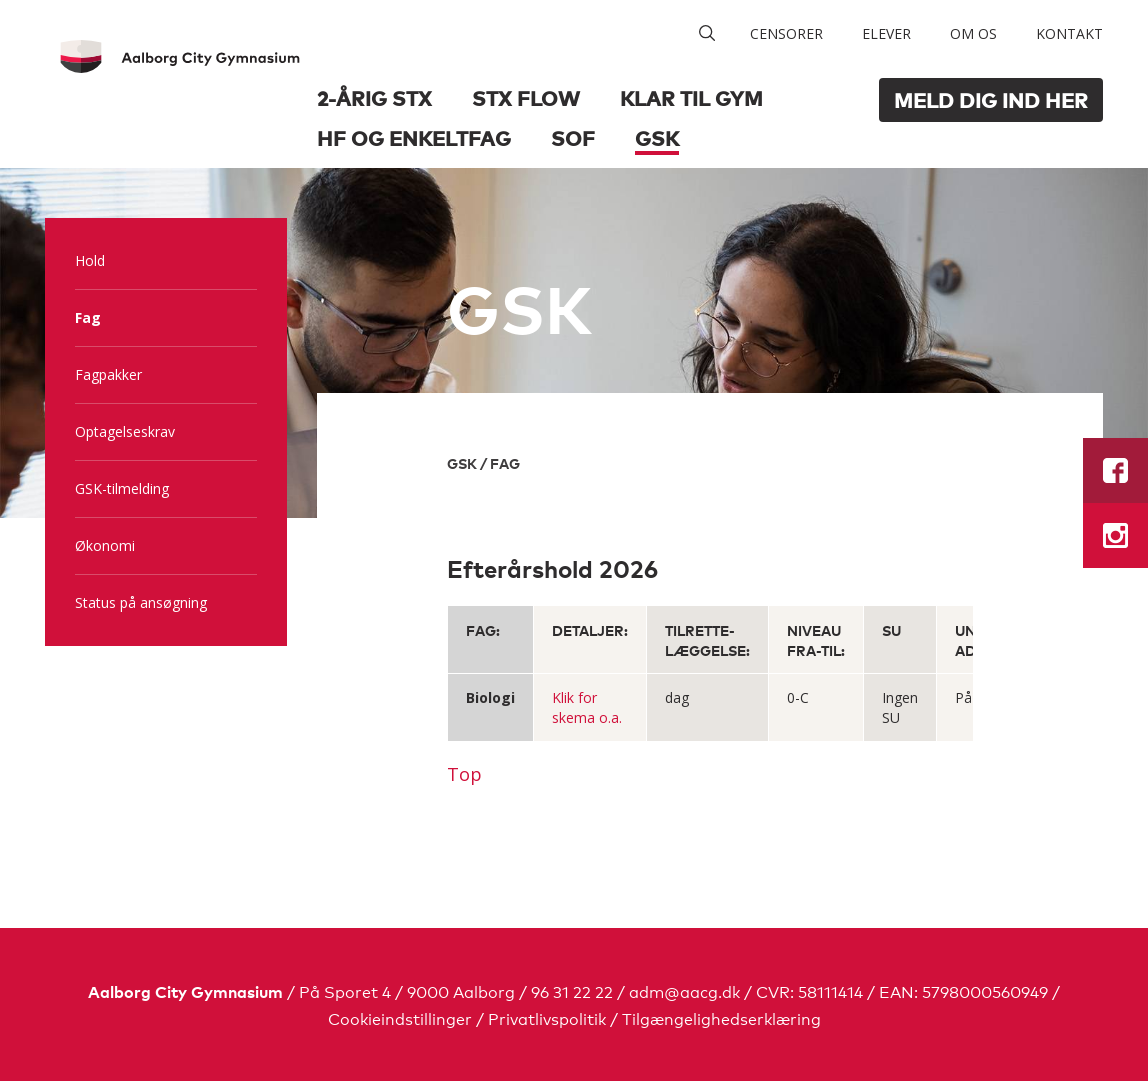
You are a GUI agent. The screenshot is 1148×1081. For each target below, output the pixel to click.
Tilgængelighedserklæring (721, 1017)
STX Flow (526, 97)
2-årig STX (374, 97)
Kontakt (1069, 33)
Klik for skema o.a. (587, 707)
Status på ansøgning (141, 602)
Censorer (786, 33)
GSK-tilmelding (122, 488)
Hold (90, 260)
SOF (573, 137)
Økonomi (105, 545)
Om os (973, 33)
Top (464, 774)
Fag (88, 317)
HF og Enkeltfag (414, 137)
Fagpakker (108, 374)
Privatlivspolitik (547, 1017)
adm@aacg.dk (684, 990)
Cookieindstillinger (400, 1017)
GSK (657, 137)
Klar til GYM (691, 97)
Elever (886, 33)
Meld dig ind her (991, 99)
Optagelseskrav (125, 431)
